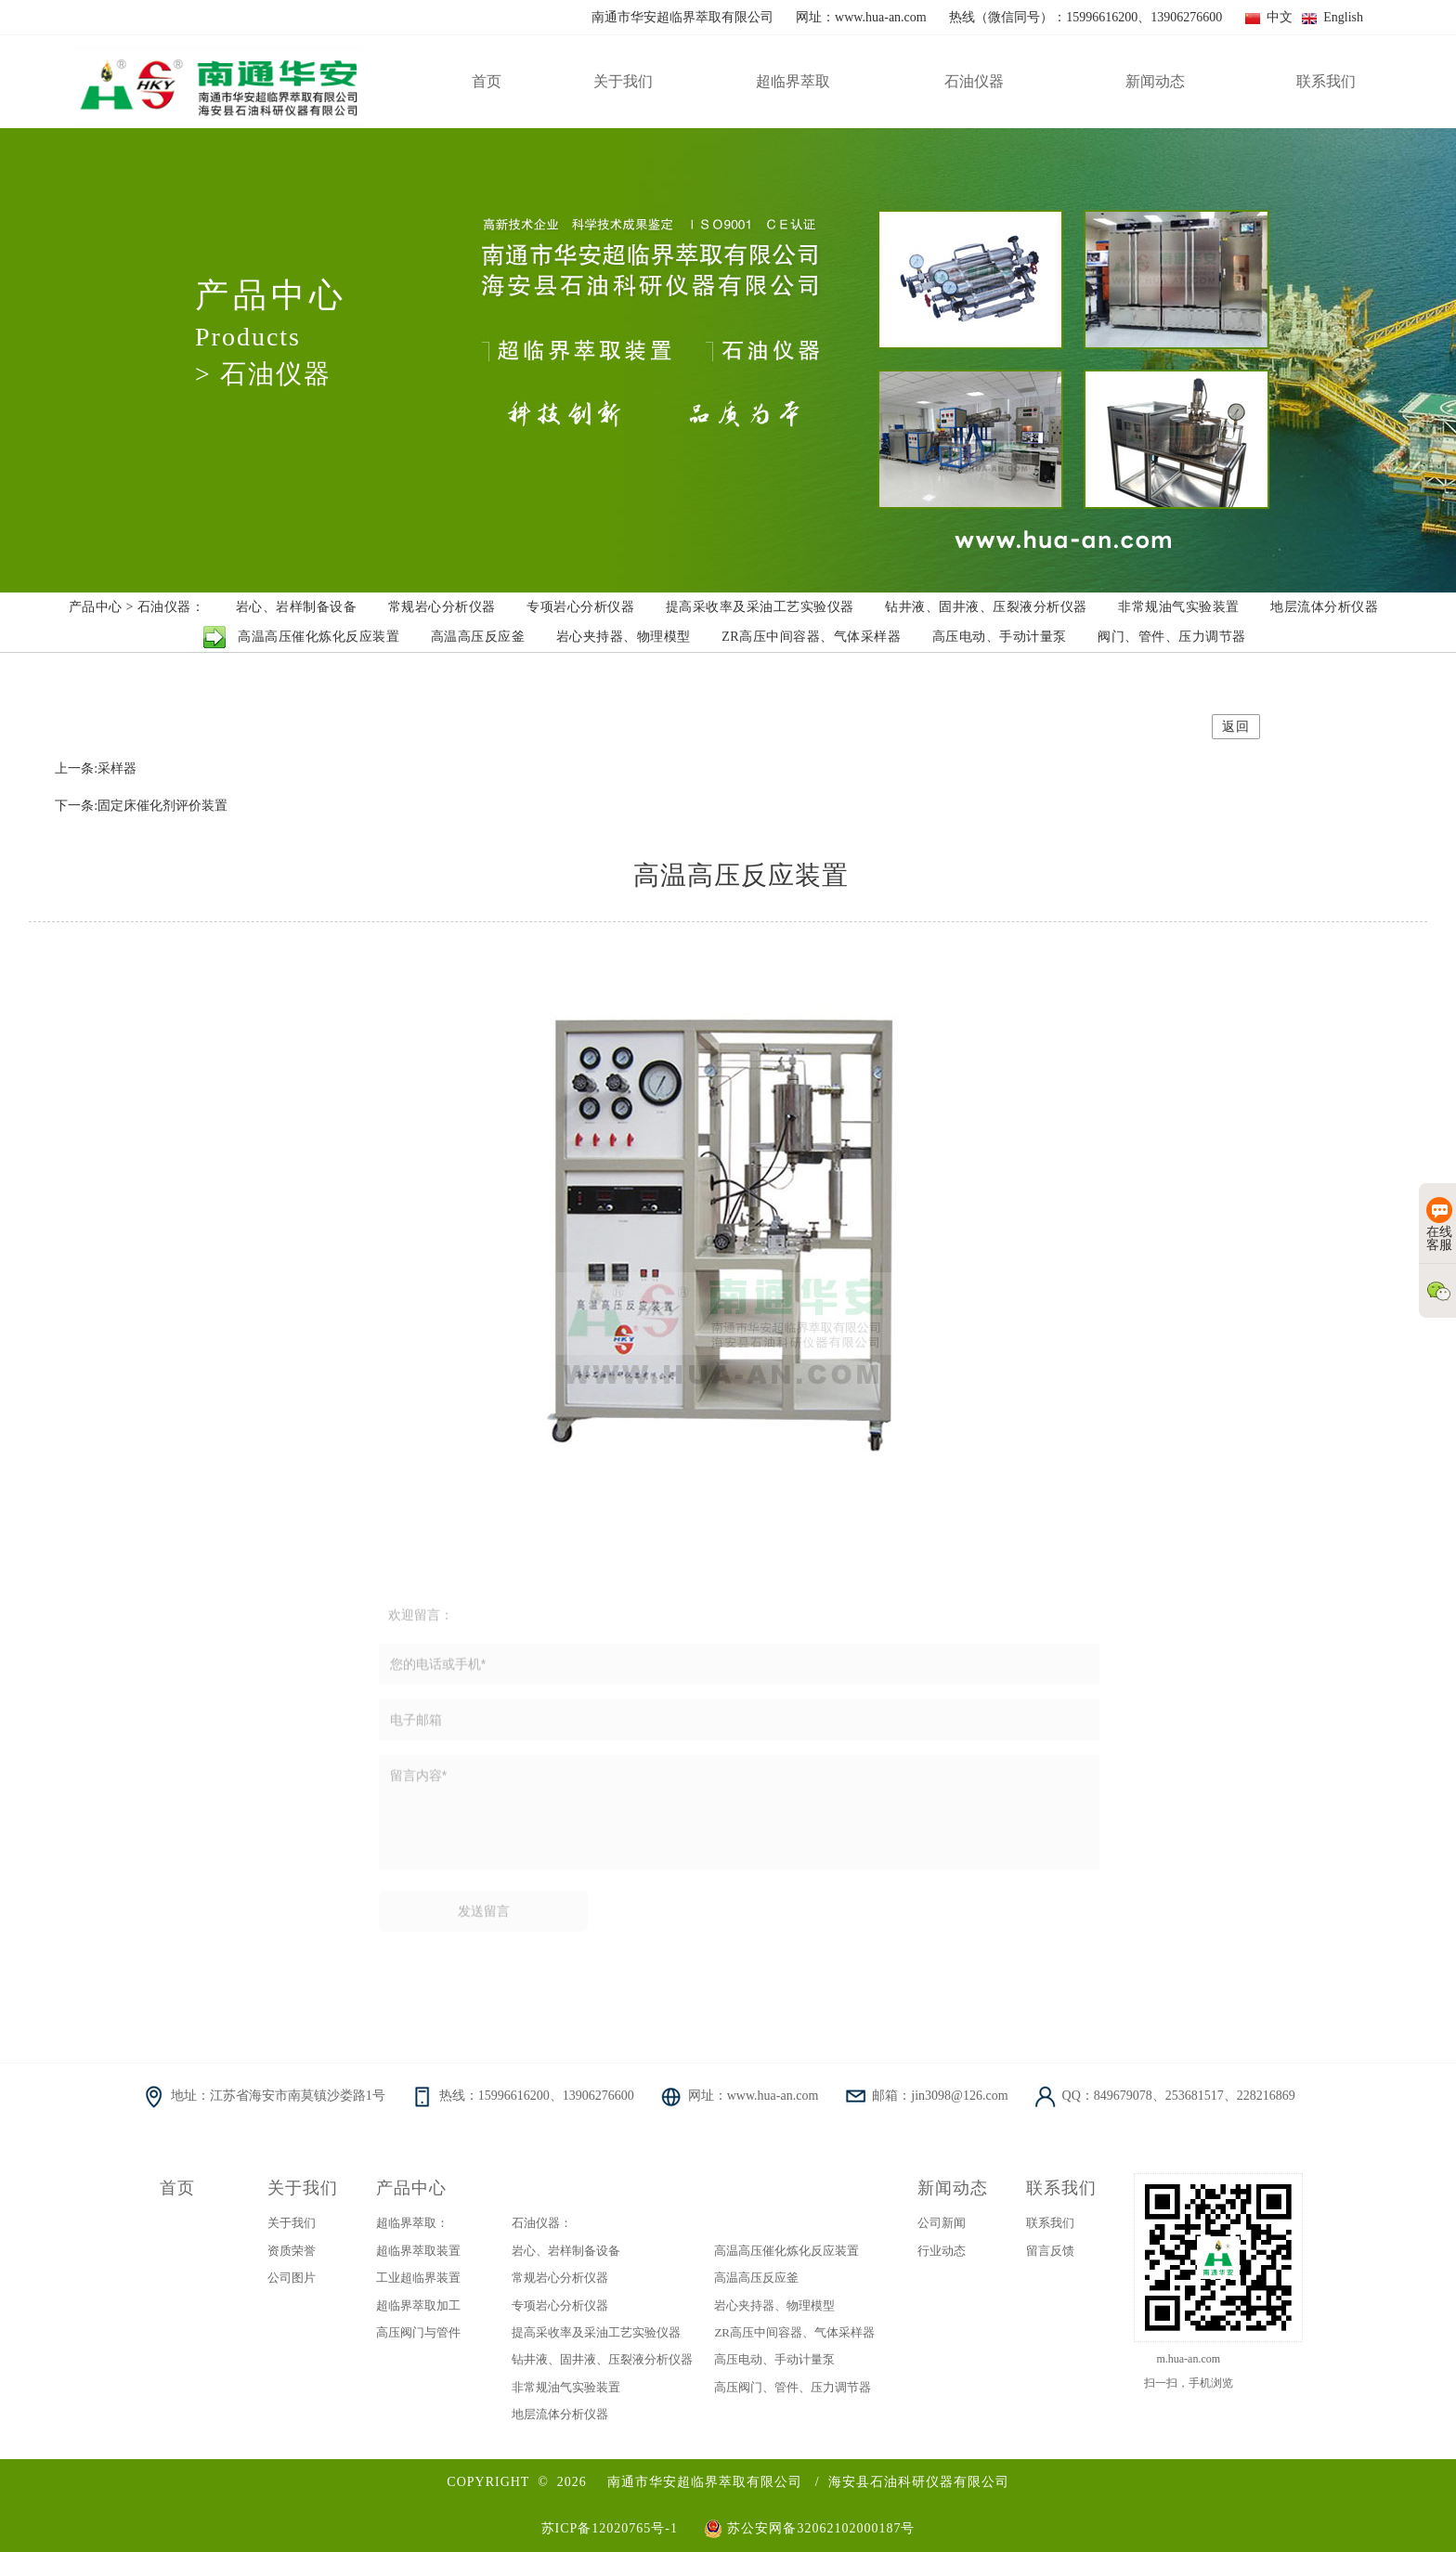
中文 (1269, 17)
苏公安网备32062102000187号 (809, 2528)
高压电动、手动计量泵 (774, 2359)
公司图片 (291, 2278)
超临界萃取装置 (418, 2251)
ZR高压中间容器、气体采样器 (794, 2332)
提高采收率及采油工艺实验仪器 (596, 2332)
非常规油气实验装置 (566, 2387)
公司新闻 (941, 2223)
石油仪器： (542, 2223)
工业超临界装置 (418, 2278)
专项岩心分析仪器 (560, 2305)
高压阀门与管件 (418, 2332)
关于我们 (302, 2188)
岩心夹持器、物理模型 (774, 2305)
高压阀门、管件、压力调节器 (792, 2387)
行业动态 (941, 2251)
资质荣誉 (291, 2251)
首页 (177, 2188)
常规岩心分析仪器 (560, 2278)
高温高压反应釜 (756, 2278)
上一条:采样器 (95, 768)
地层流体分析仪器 (560, 2414)
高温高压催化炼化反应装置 (786, 2251)
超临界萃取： (412, 2223)
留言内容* (739, 1818)
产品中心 (411, 2188)
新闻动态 (952, 2188)
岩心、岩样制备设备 (566, 2251)
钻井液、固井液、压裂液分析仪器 (602, 2359)
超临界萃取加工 (418, 2305)
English (1332, 17)
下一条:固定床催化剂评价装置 (141, 806)
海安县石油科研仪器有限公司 (918, 2482)
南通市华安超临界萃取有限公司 (704, 2482)
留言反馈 (1050, 2251)
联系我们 (1061, 2188)
